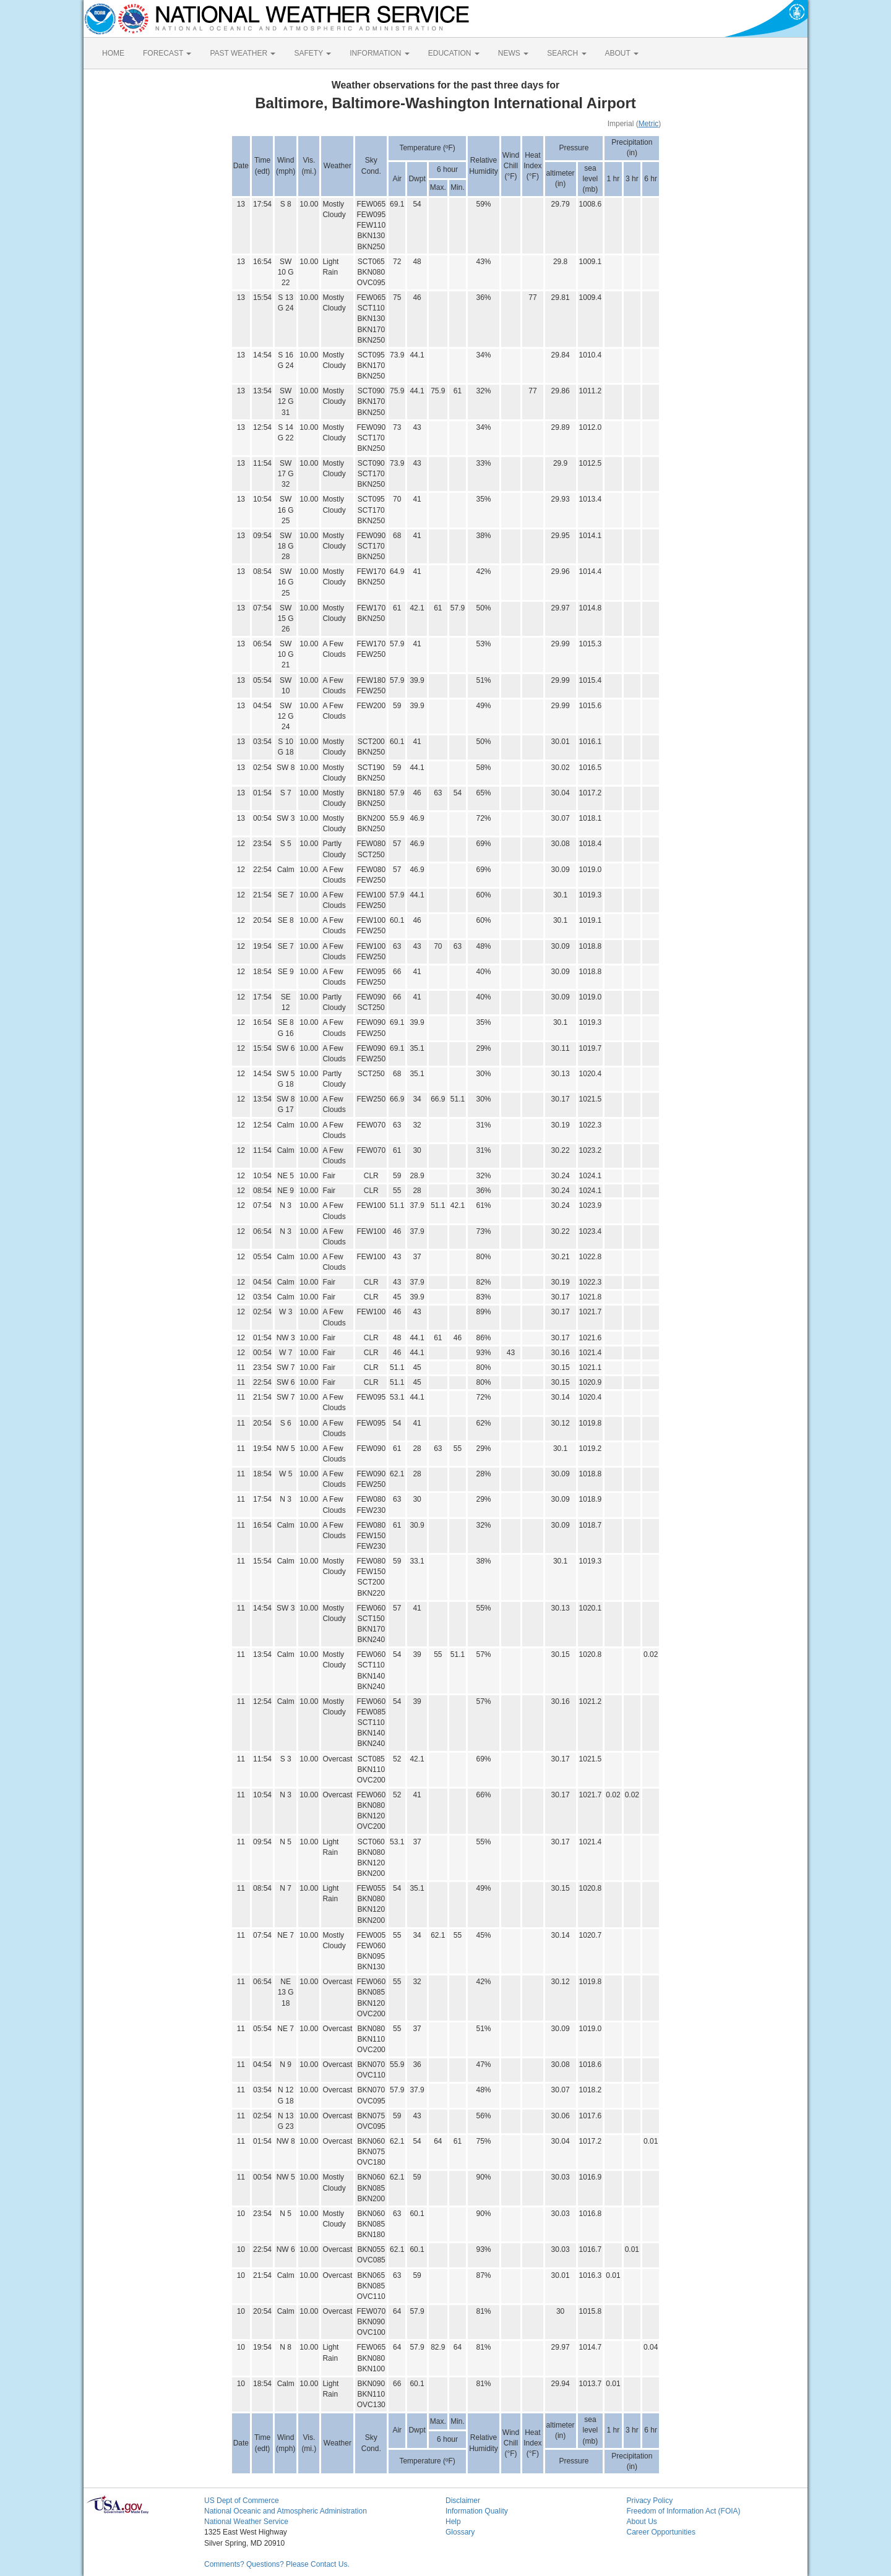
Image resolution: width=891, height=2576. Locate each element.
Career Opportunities (661, 2532)
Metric (649, 123)
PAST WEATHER (242, 53)
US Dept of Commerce (241, 2500)
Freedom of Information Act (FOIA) (684, 2511)
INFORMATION (379, 53)
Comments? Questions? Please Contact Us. (277, 2564)
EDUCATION (454, 53)
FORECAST (167, 53)
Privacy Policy (650, 2500)
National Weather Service (246, 2521)
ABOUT (622, 53)
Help (453, 2521)
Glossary (460, 2532)
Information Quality (477, 2511)
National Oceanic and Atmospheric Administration (285, 2511)
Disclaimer (463, 2500)
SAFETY (312, 53)
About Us (642, 2521)
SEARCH (566, 53)
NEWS (513, 53)
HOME (113, 53)
